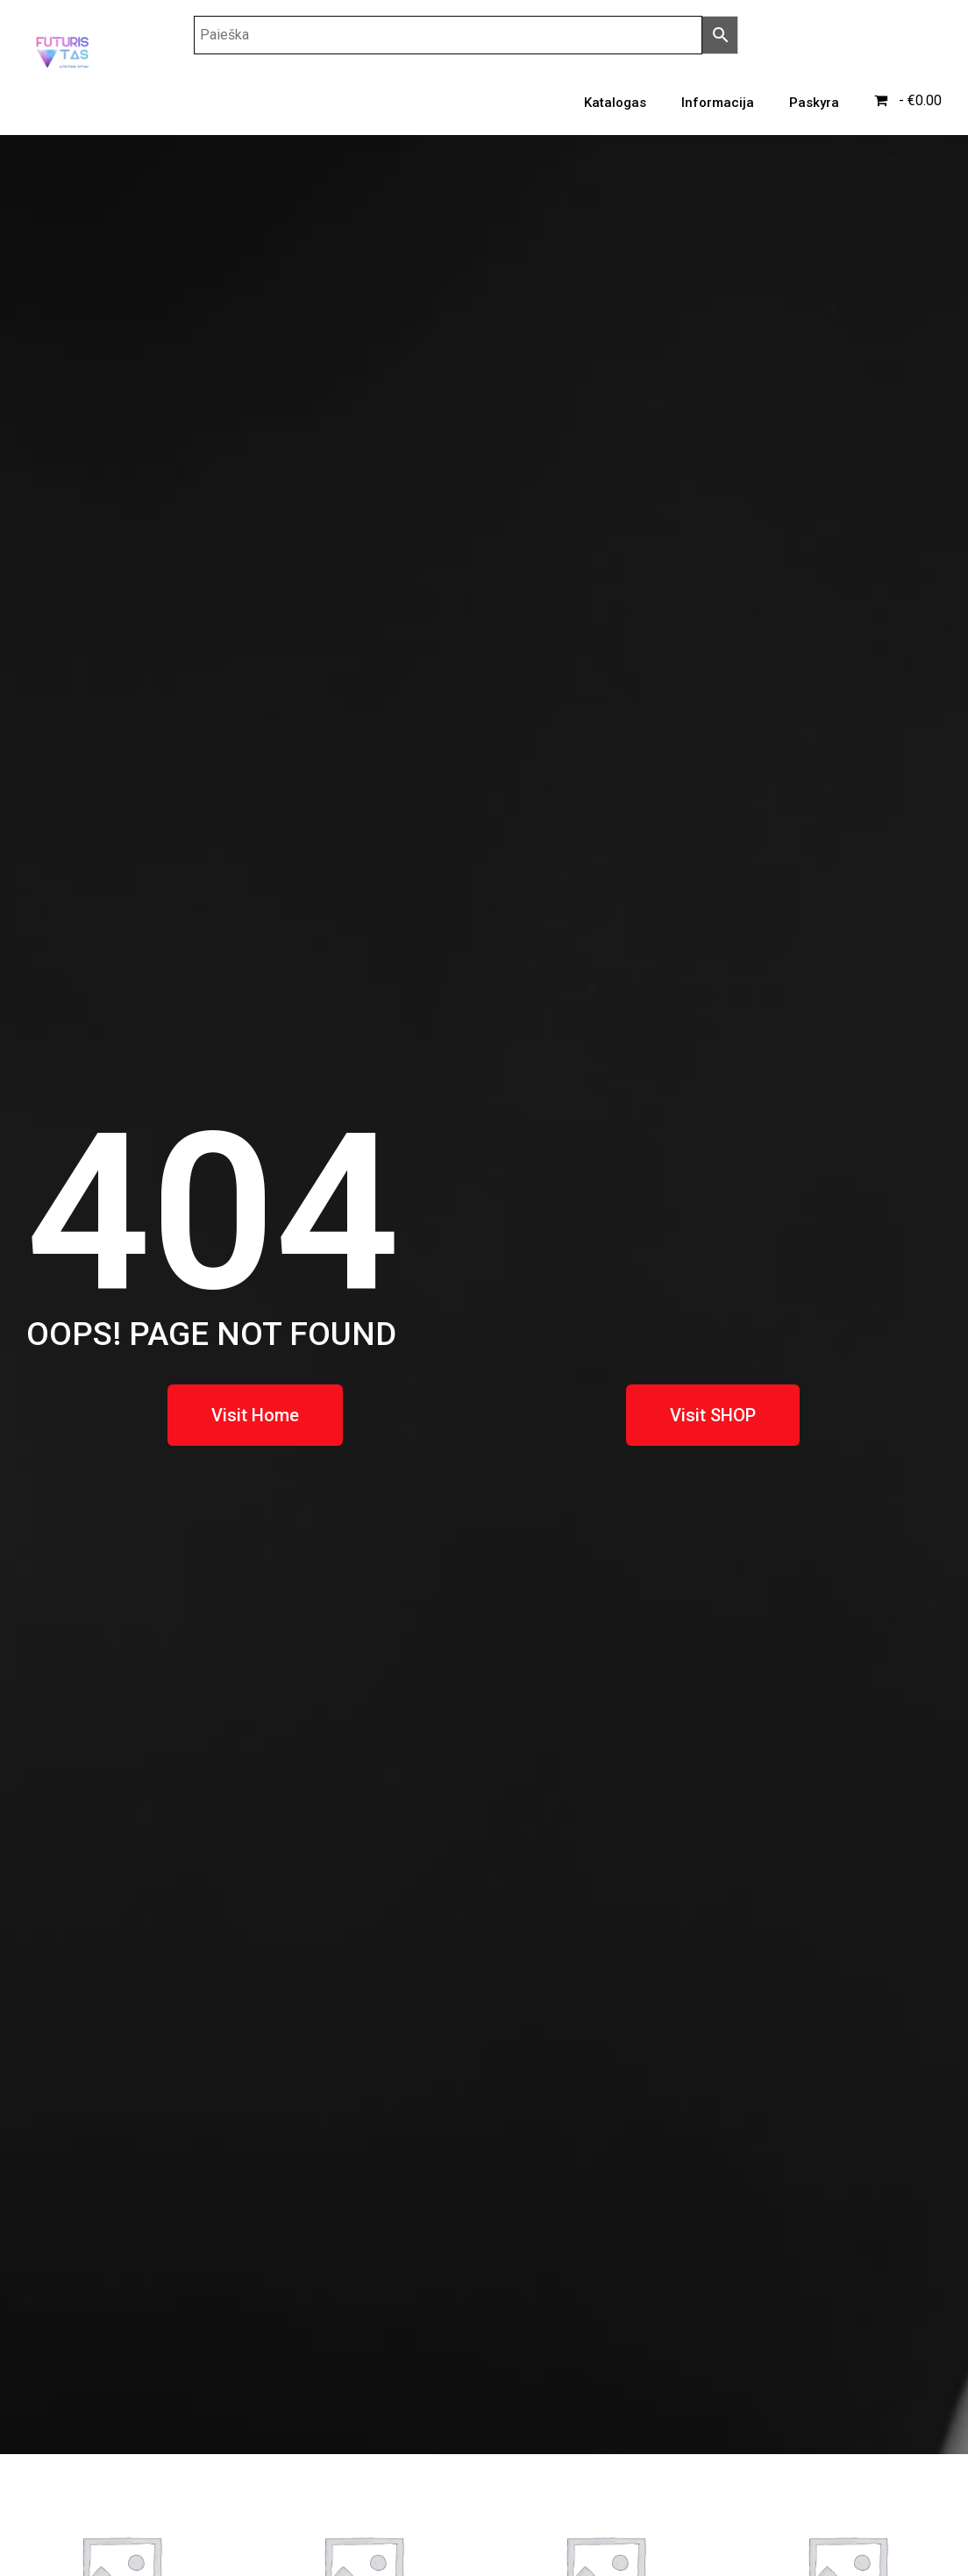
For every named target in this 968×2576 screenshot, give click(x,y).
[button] (255, 1415)
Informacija (717, 102)
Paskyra (814, 102)
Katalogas (615, 102)
